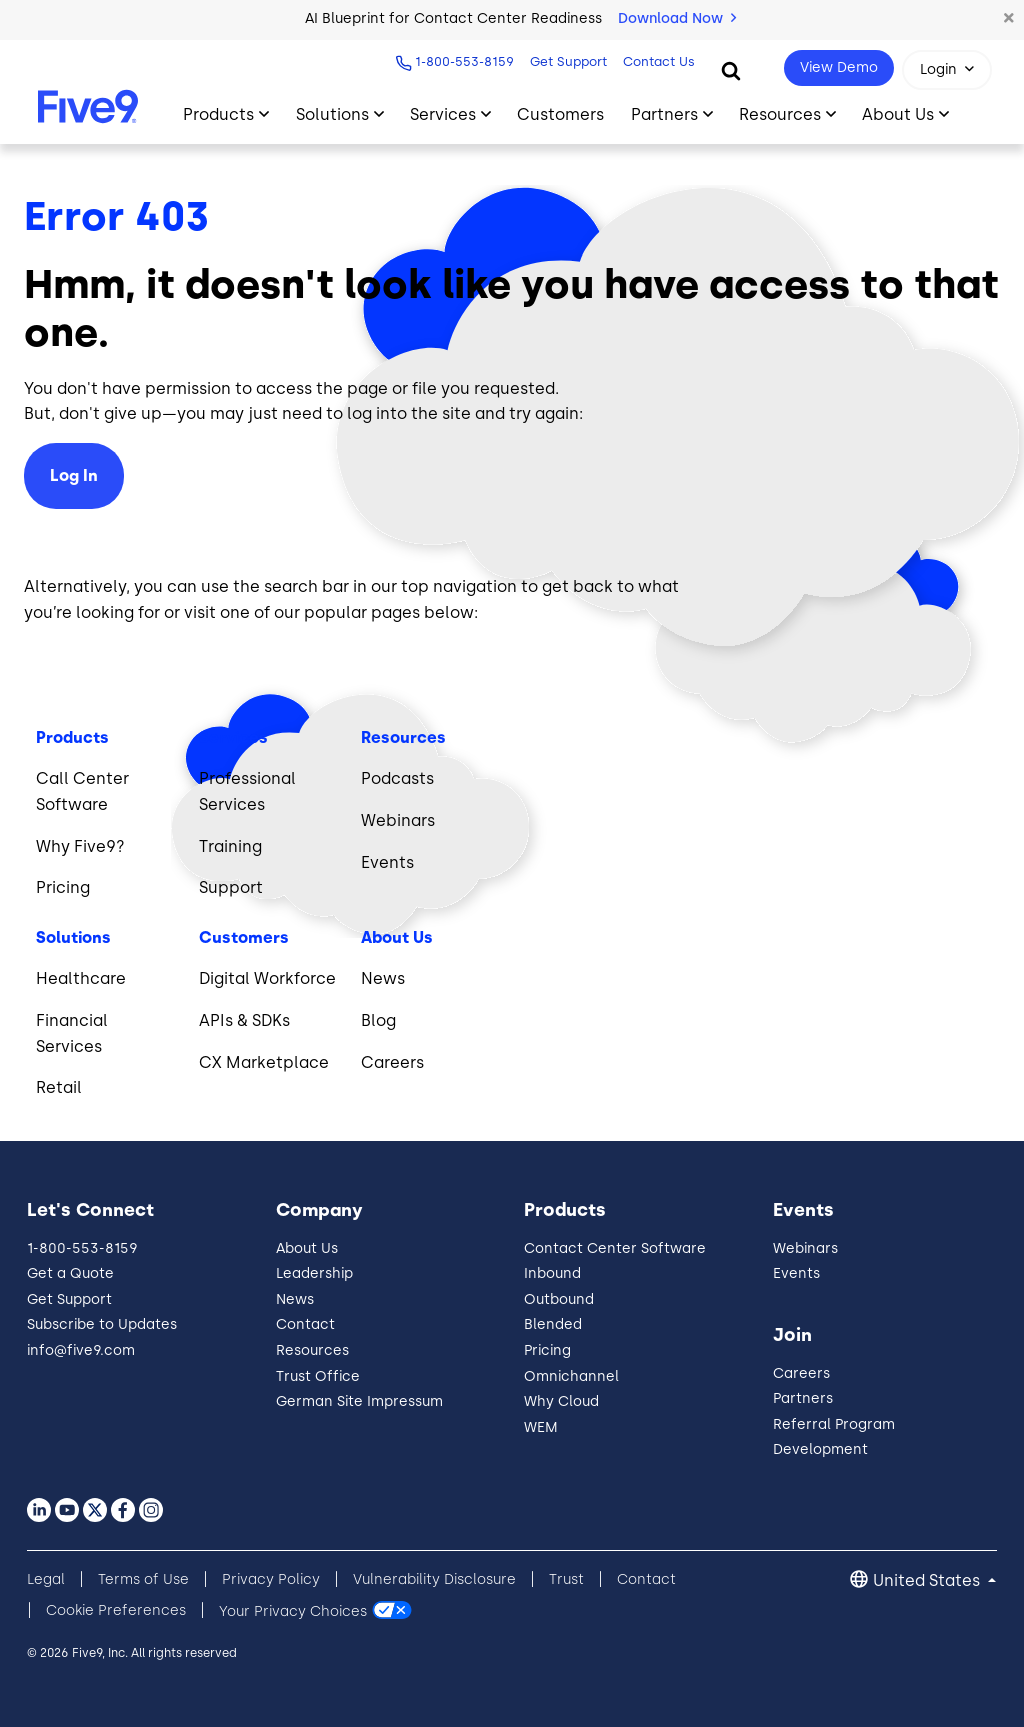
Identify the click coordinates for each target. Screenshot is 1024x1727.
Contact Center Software (615, 1248)
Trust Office (318, 1376)
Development (820, 1449)
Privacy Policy (271, 1579)
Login (938, 69)
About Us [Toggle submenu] (898, 114)
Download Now (677, 18)
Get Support (568, 61)
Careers (801, 1373)
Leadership (314, 1273)
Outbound (559, 1299)
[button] (1009, 19)
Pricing (547, 1350)
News (295, 1299)
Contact (305, 1324)
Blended (553, 1324)
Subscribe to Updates (102, 1324)
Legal (46, 1579)
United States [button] (928, 1580)
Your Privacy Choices (293, 1610)
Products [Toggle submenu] (218, 114)
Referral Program (834, 1424)
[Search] (731, 70)
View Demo (839, 67)
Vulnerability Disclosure (434, 1579)
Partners (803, 1398)
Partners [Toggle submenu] (664, 114)
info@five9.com (81, 1350)
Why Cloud (561, 1401)
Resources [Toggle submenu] (780, 114)
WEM (541, 1427)
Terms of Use (143, 1579)
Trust (566, 1579)
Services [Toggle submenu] (443, 114)
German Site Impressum (359, 1401)
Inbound (552, 1273)
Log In (74, 475)
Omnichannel (571, 1376)
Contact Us (659, 61)
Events (796, 1273)
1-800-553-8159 (464, 61)
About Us (307, 1248)
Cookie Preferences (116, 1610)
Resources (312, 1350)
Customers (560, 114)
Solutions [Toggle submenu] (332, 114)
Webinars (805, 1248)
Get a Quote (70, 1273)
